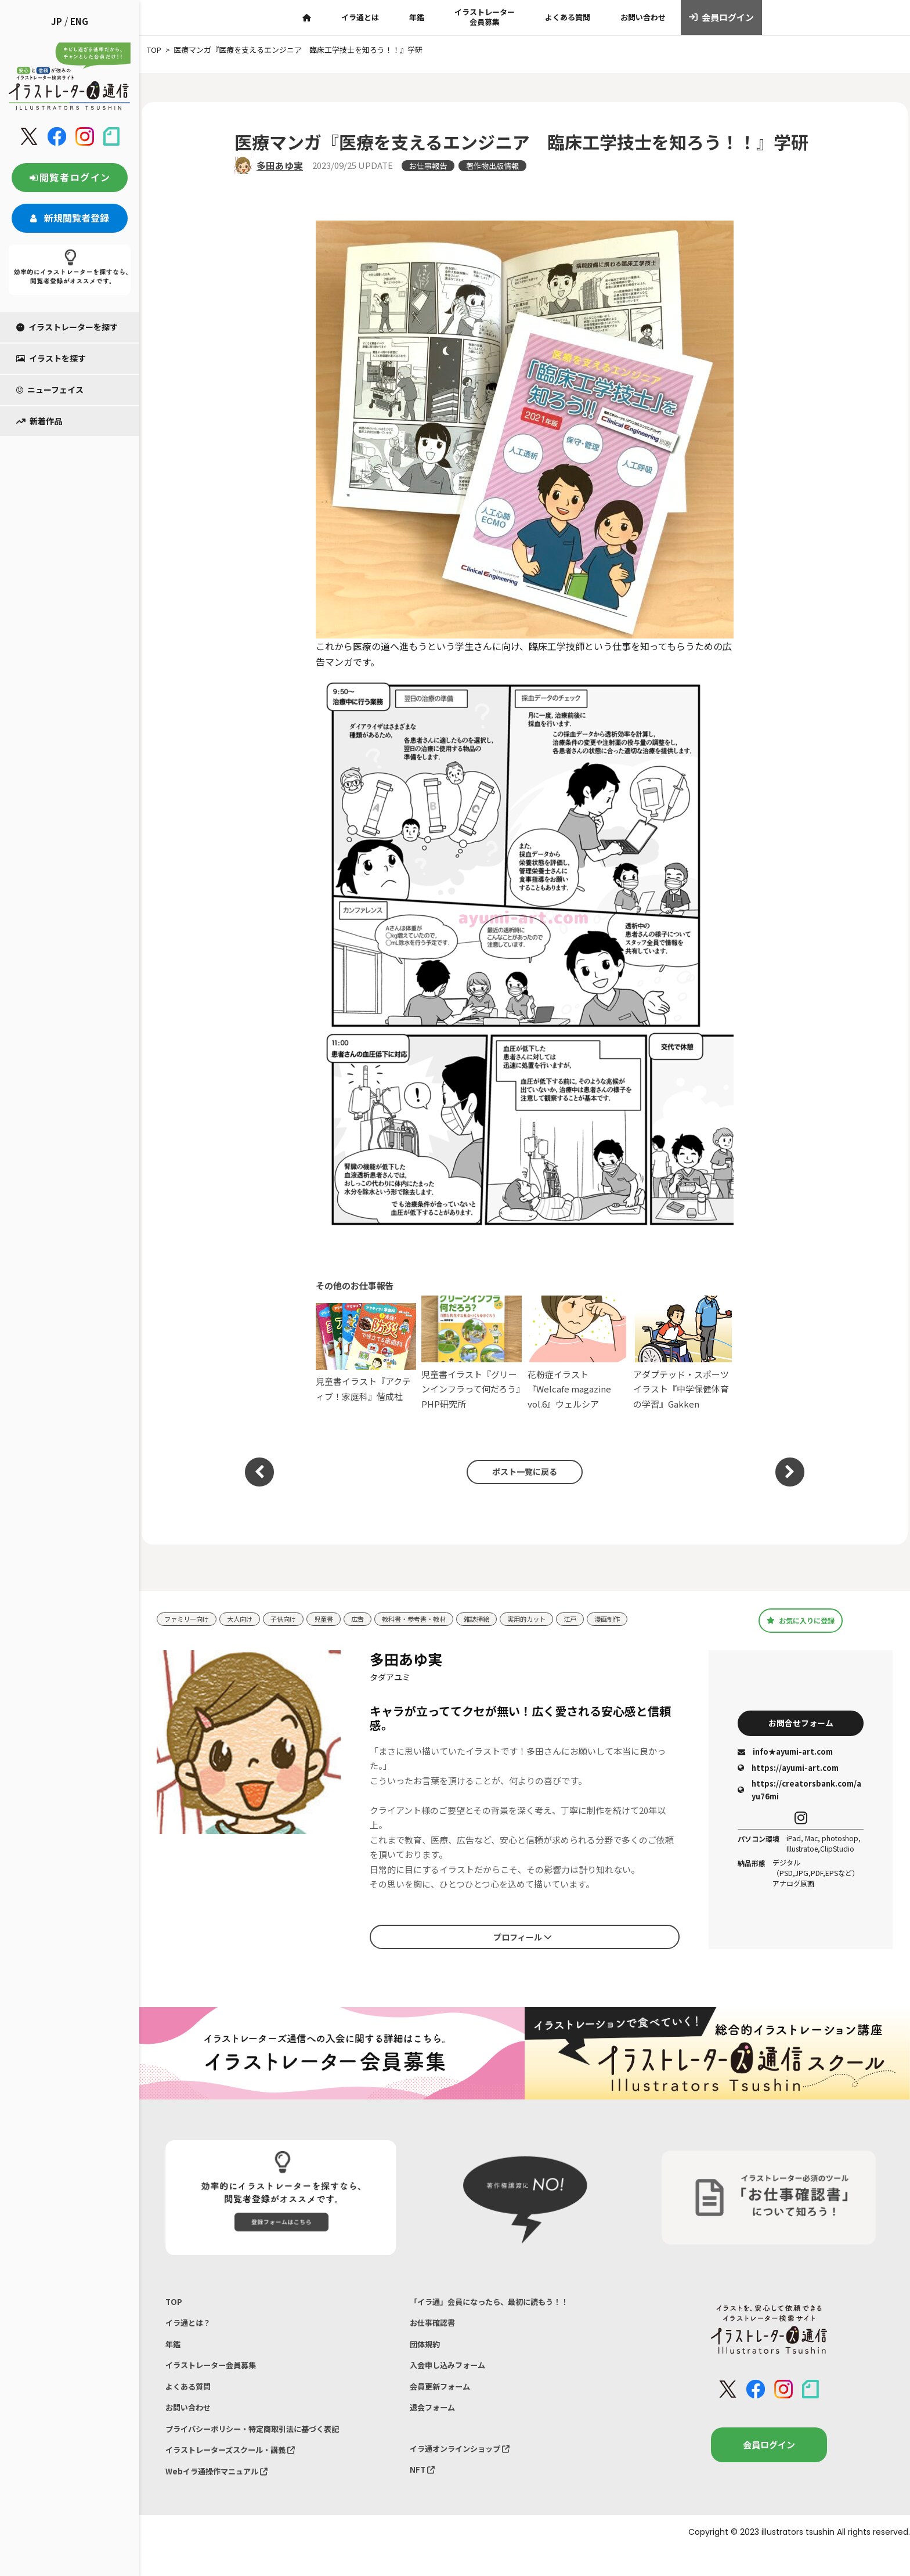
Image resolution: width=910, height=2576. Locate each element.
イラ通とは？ (191, 2327)
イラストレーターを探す (67, 327)
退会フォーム (436, 2424)
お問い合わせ (643, 17)
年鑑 (416, 17)
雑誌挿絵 (514, 1619)
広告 (379, 1619)
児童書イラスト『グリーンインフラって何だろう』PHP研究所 (471, 1353)
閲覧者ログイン (69, 177)
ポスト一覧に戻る (519, 1472)
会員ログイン (721, 17)
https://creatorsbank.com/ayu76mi (799, 1792)
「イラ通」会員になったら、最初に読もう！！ (501, 2303)
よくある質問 (567, 17)
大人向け (250, 1619)
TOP (174, 2303)
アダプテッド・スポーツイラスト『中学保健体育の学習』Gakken (683, 1353)
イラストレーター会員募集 (484, 16)
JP (56, 21)
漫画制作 (658, 1619)
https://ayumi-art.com (788, 1769)
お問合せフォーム (801, 1723)
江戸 (617, 1619)
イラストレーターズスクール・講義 (240, 2472)
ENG (79, 21)
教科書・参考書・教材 (443, 1619)
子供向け (298, 1619)
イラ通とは (360, 17)
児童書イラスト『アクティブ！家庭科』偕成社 (366, 1352)
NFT (424, 2491)
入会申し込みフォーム (453, 2375)
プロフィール (522, 1937)
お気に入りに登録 (800, 1620)
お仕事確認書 (436, 2327)
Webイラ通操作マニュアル (223, 2496)
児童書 (342, 1619)
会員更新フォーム (444, 2399)
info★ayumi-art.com (785, 1753)
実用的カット (569, 1619)
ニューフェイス (50, 389)
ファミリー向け (190, 1619)
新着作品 (39, 421)
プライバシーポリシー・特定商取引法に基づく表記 (265, 2447)
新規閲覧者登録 (69, 218)
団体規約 (427, 2351)
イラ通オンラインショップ (467, 2467)
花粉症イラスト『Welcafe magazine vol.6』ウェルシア (578, 1353)
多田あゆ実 (280, 165)
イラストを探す (51, 358)
